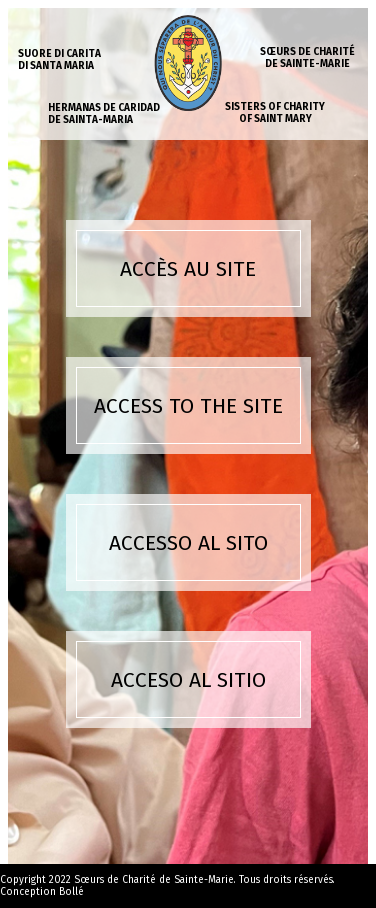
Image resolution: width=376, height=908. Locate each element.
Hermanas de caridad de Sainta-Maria (104, 114)
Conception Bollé (42, 892)
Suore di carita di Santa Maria (59, 60)
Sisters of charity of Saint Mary (275, 113)
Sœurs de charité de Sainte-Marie (307, 58)
